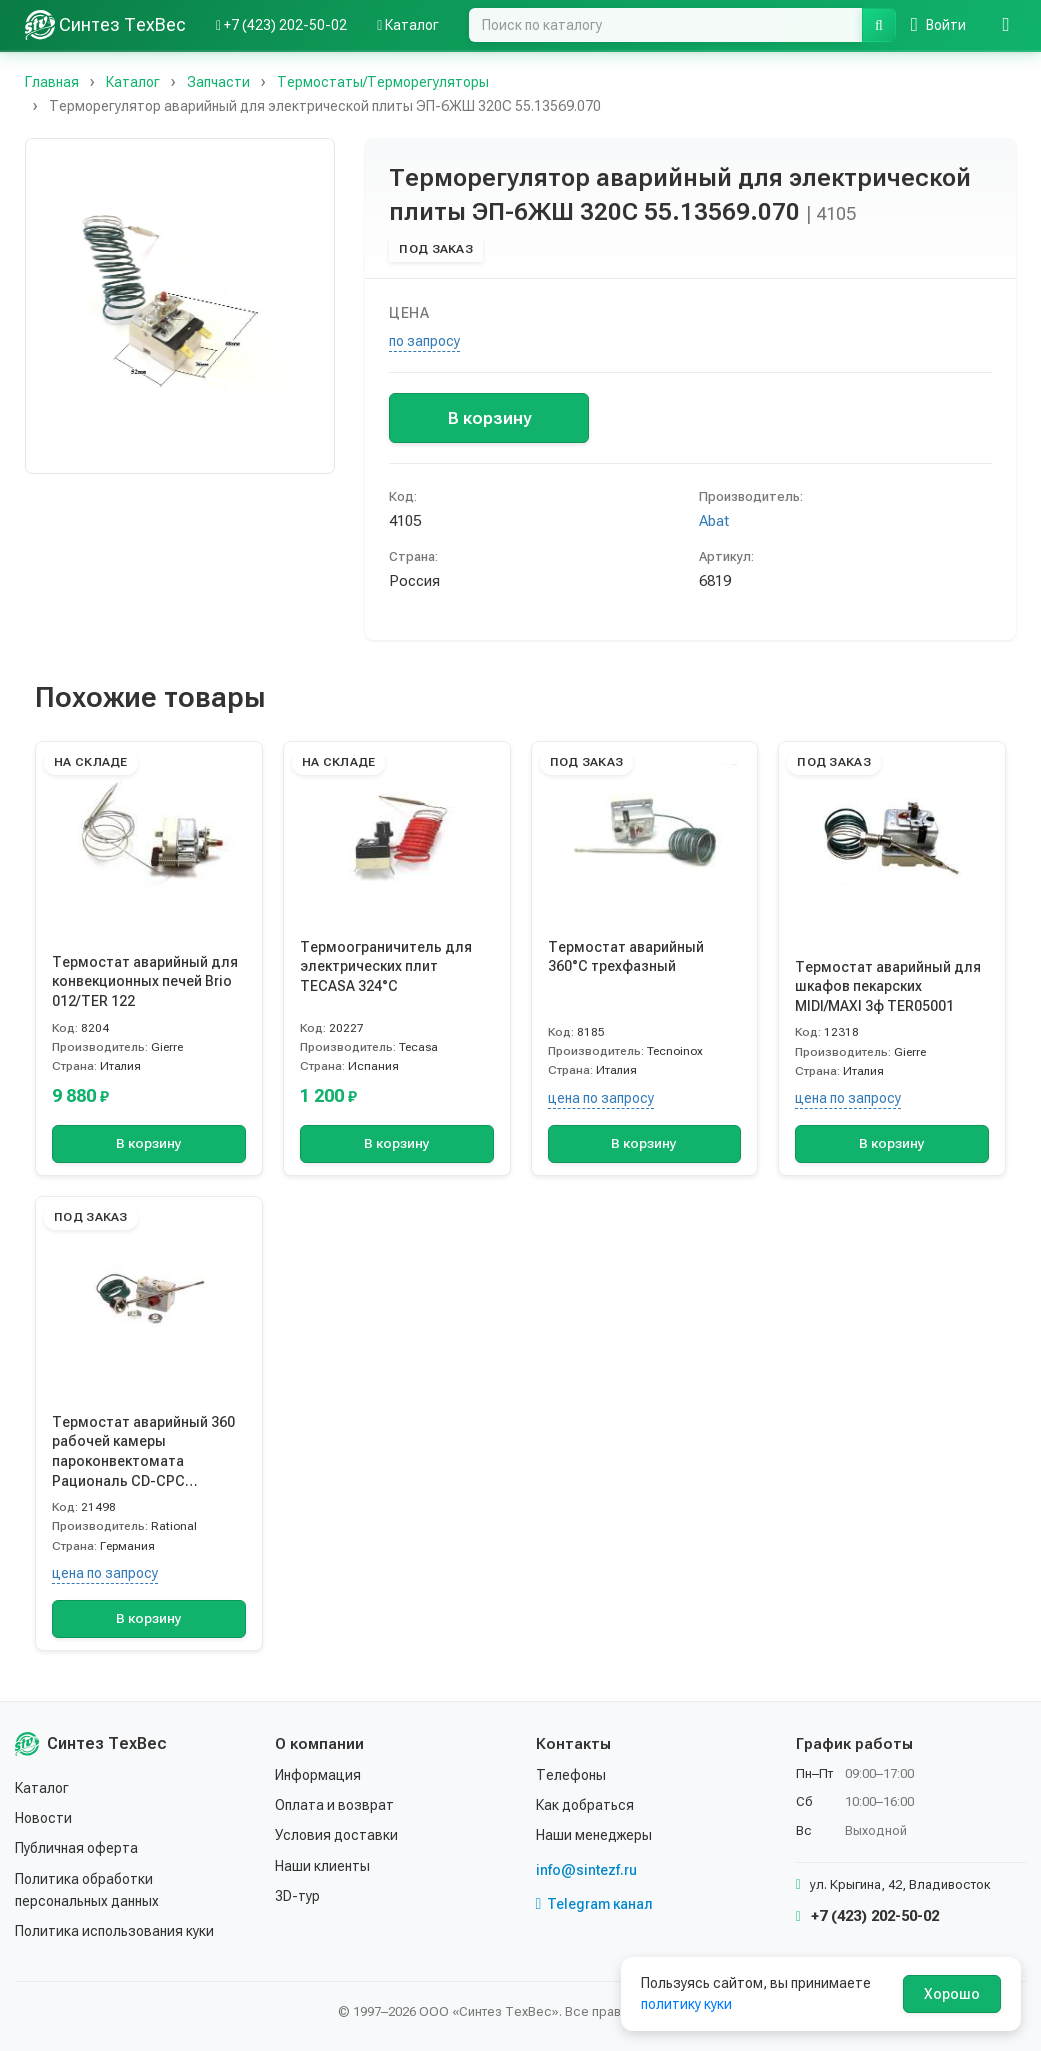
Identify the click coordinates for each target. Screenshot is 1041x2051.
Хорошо (952, 1994)
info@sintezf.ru (586, 1870)
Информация (318, 1775)
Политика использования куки (114, 1931)
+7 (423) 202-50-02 (867, 1916)
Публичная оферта (76, 1848)
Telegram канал (595, 1904)
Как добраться (585, 1805)
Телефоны (571, 1775)
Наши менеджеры (594, 1835)
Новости (43, 1818)
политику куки (686, 2004)
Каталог (42, 1788)
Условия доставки (336, 1835)
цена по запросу (601, 1098)
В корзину (489, 418)
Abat (714, 521)
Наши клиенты (322, 1866)
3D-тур (297, 1896)
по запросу (424, 341)
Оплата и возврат (334, 1805)
